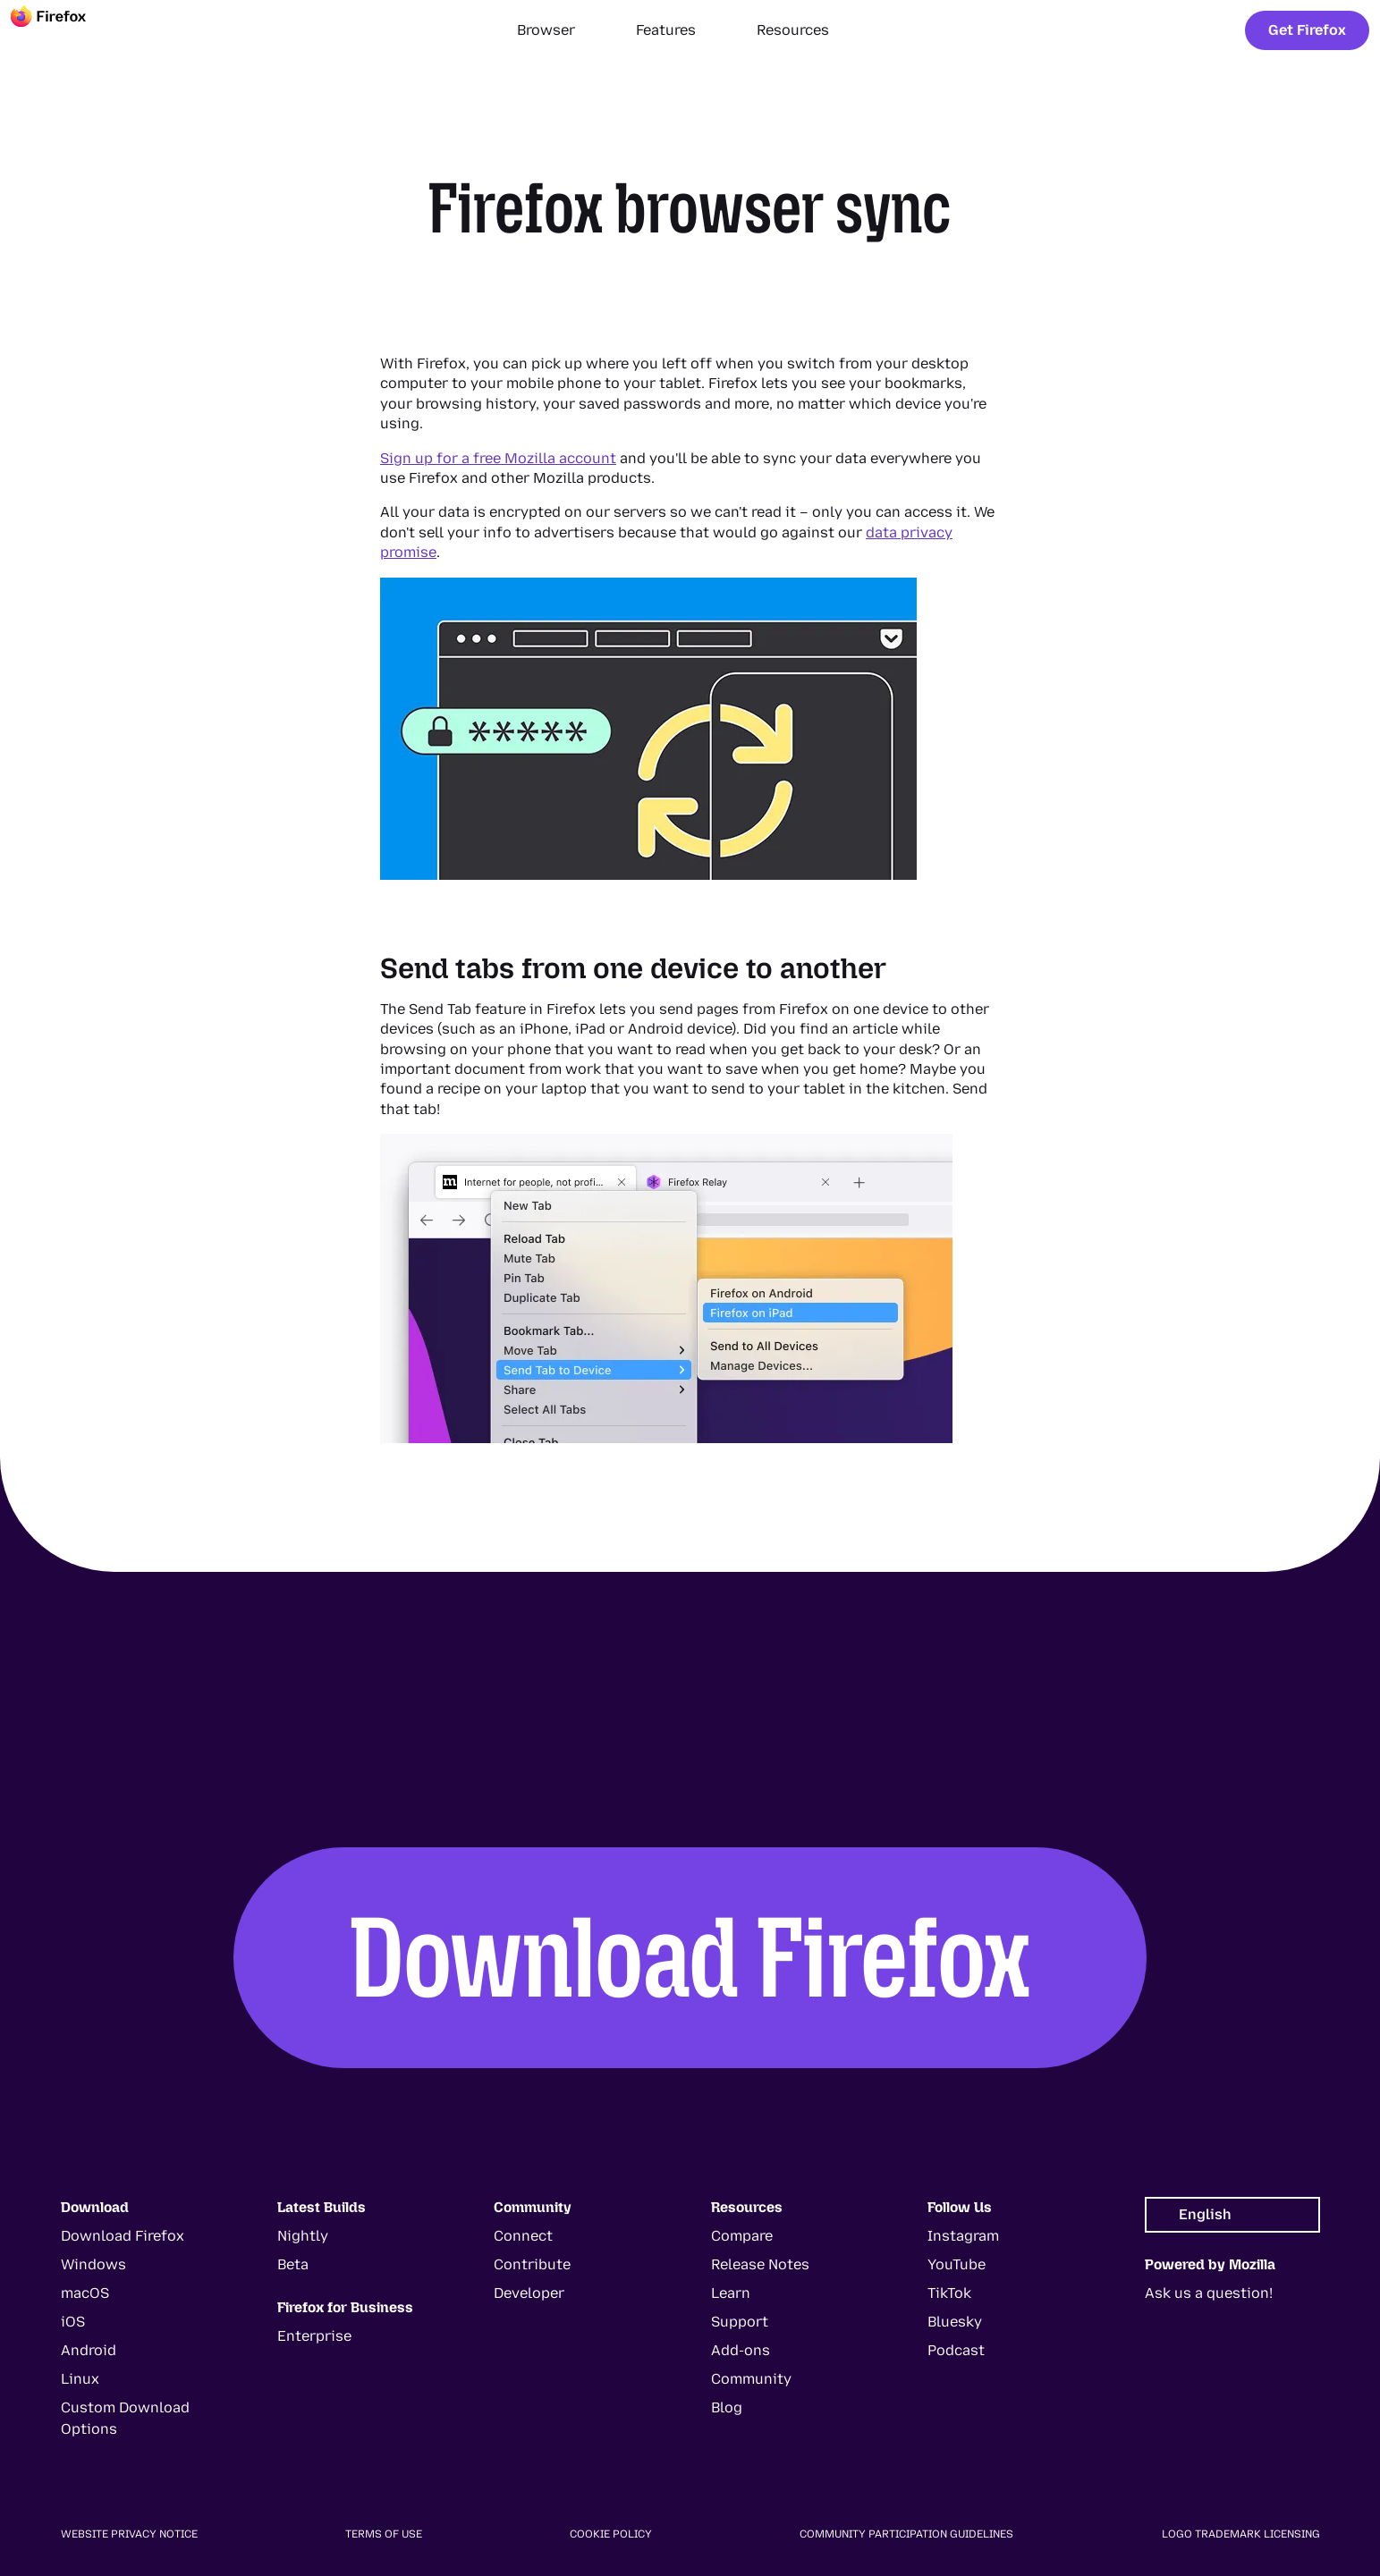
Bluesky (954, 2321)
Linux (80, 2378)
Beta (293, 2264)
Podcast (956, 2350)
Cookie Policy (611, 2534)
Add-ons (740, 2350)
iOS (73, 2321)
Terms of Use (383, 2534)
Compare (742, 2235)
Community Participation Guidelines (906, 2534)
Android (88, 2350)
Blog (726, 2407)
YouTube (956, 2264)
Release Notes (760, 2264)
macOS (85, 2293)
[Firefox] (64, 30)
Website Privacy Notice (129, 2534)
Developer (529, 2293)
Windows (93, 2264)
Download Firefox (690, 1957)
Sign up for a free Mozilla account (498, 458)
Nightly (302, 2235)
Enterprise (314, 2335)
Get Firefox (1307, 29)
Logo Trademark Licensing (1241, 2534)
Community (751, 2378)
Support (739, 2321)
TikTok (949, 2293)
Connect (523, 2235)
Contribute (532, 2264)
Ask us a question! (1209, 2293)
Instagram (963, 2235)
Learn (730, 2293)
